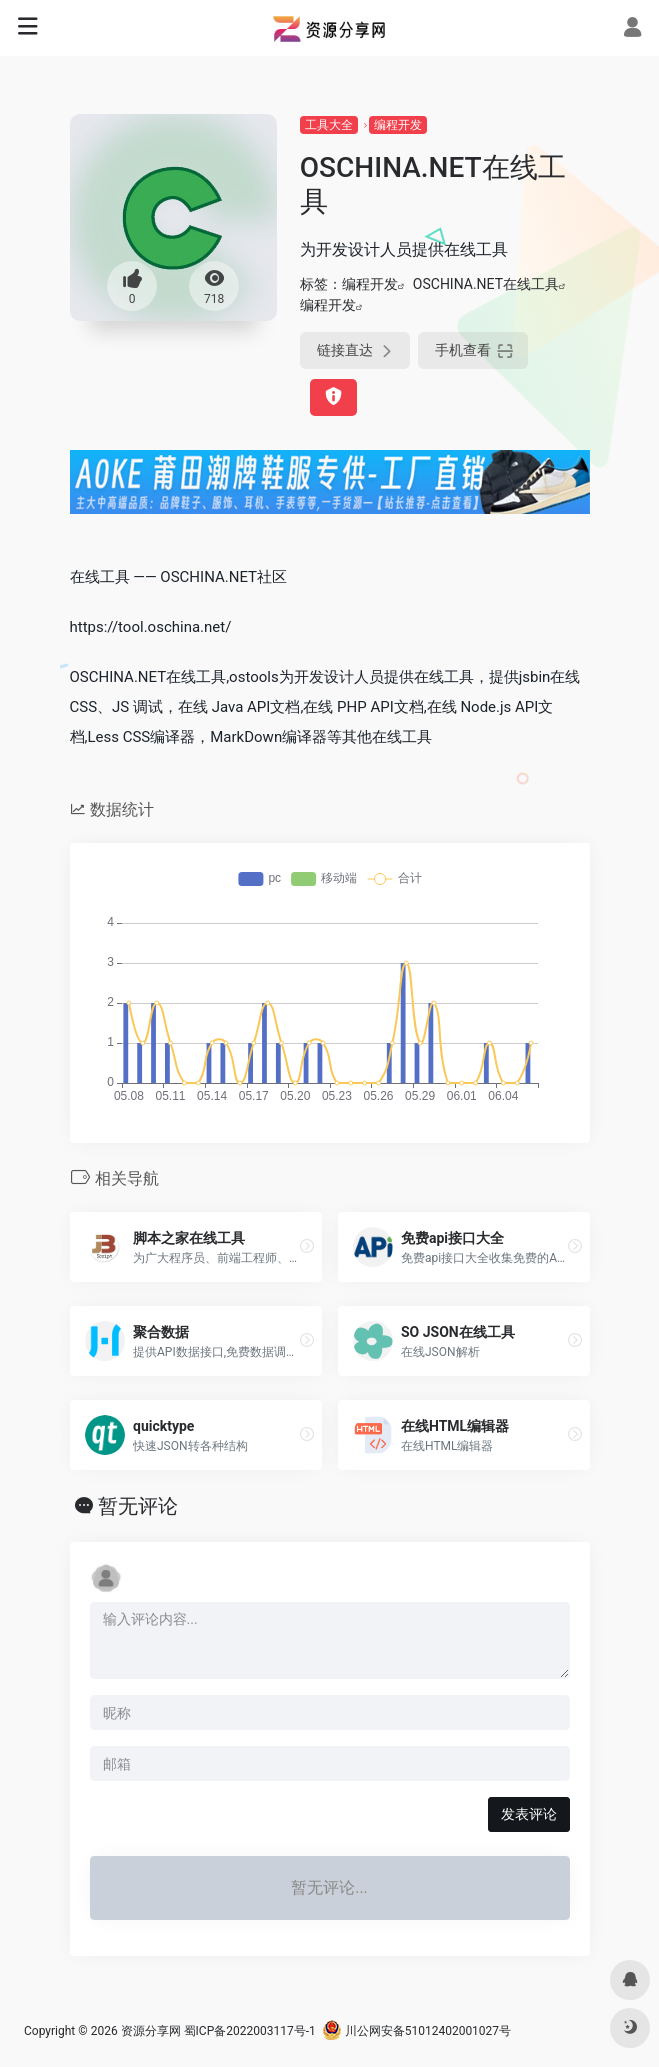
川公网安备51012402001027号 (416, 2031)
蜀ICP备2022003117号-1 (250, 2031)
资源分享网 (151, 2031)
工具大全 (329, 125)
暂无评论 (138, 1506)
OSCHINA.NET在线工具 (486, 284)
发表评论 (529, 1814)
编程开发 (398, 125)
